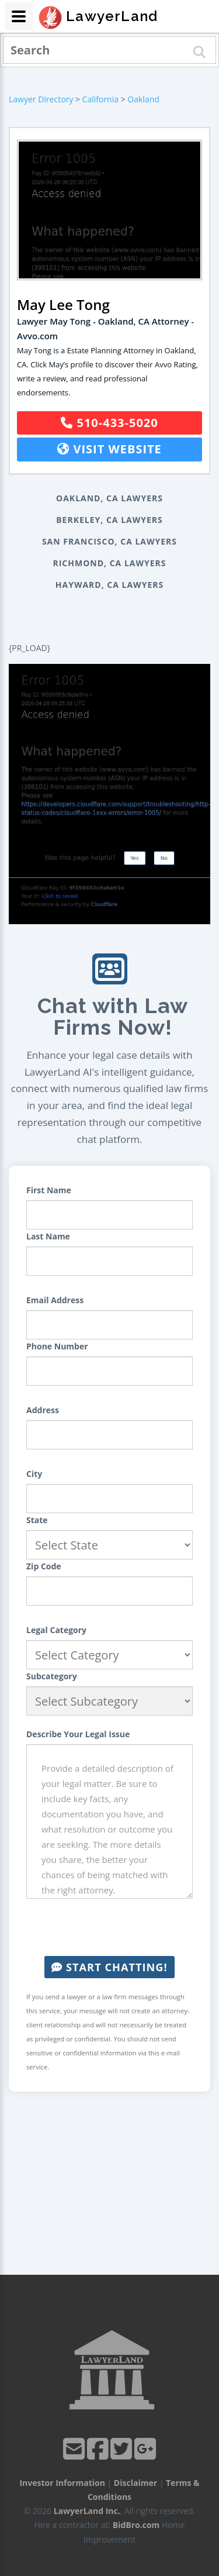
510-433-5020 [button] (109, 423)
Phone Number (57, 1346)
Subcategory (51, 1676)
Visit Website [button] (109, 449)
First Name (48, 1190)
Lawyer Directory (41, 99)
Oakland (143, 99)
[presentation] (115, 1927)
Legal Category (56, 1629)
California (100, 99)
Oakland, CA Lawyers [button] (109, 498)
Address (42, 1410)
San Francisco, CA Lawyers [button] (109, 541)
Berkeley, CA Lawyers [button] (109, 519)
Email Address (55, 1300)
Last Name (48, 1236)
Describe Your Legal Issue (78, 1734)
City (34, 1473)
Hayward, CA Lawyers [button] (109, 584)
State (37, 1519)
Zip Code (43, 1566)
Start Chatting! (109, 1967)
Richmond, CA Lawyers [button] (109, 563)
